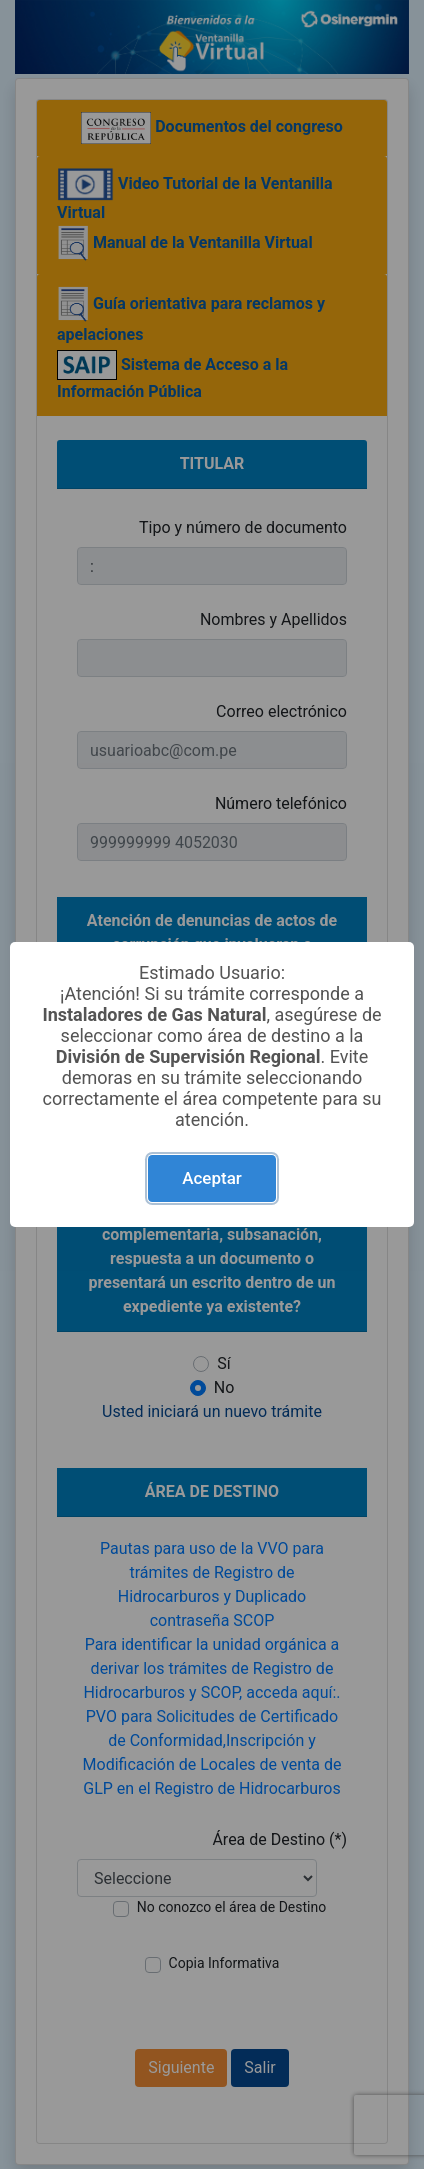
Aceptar (212, 1178)
